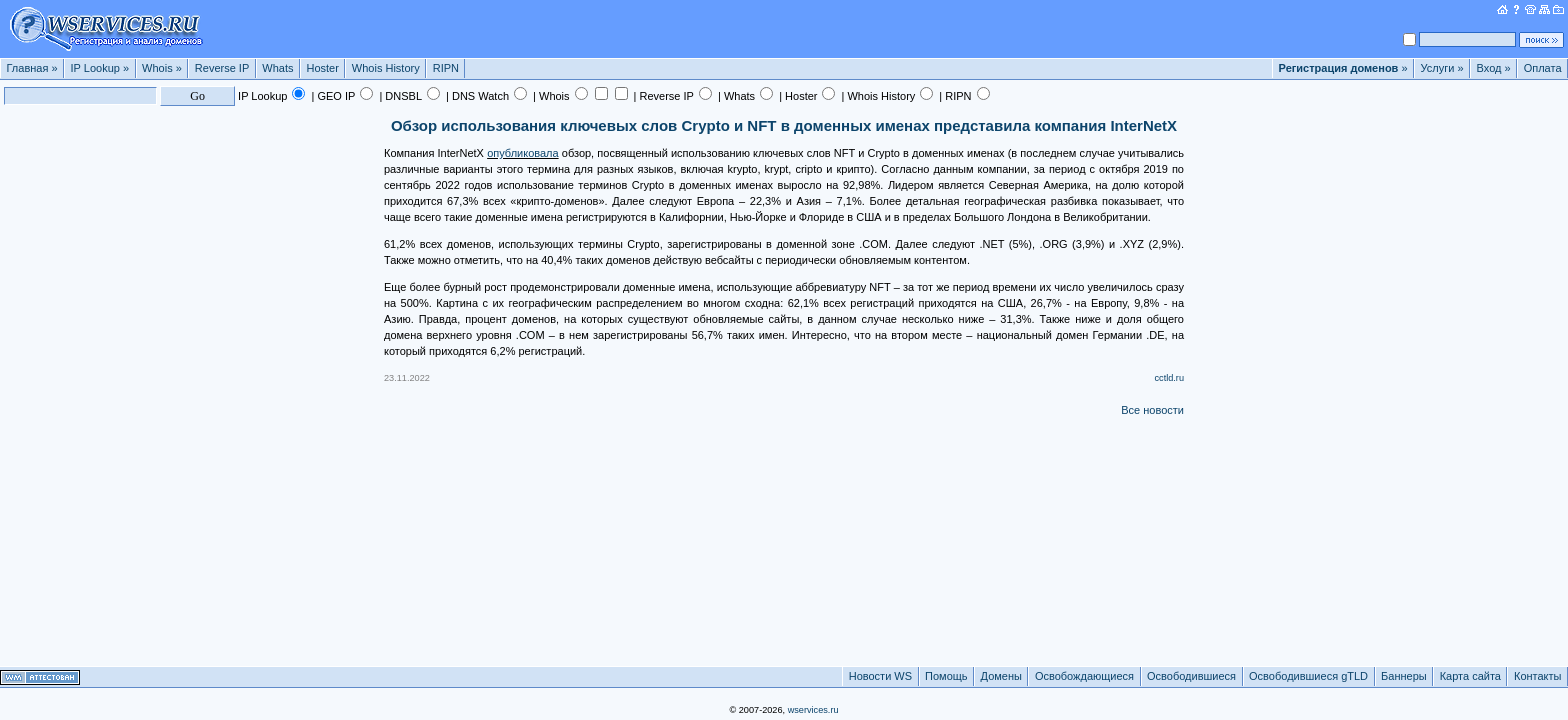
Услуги (1442, 68)
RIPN (446, 68)
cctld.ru (1169, 378)
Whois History (386, 68)
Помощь (946, 676)
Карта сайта (1470, 676)
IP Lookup (100, 68)
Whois (162, 68)
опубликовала (523, 153)
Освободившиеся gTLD (1308, 676)
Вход (1494, 68)
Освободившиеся (1191, 676)
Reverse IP (222, 68)
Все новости (1152, 410)
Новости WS (880, 676)
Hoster (322, 68)
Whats (277, 68)
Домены (1001, 676)
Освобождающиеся (1084, 676)
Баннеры (1404, 676)
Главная (32, 68)
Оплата (1543, 68)
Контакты (1538, 676)
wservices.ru (813, 710)
